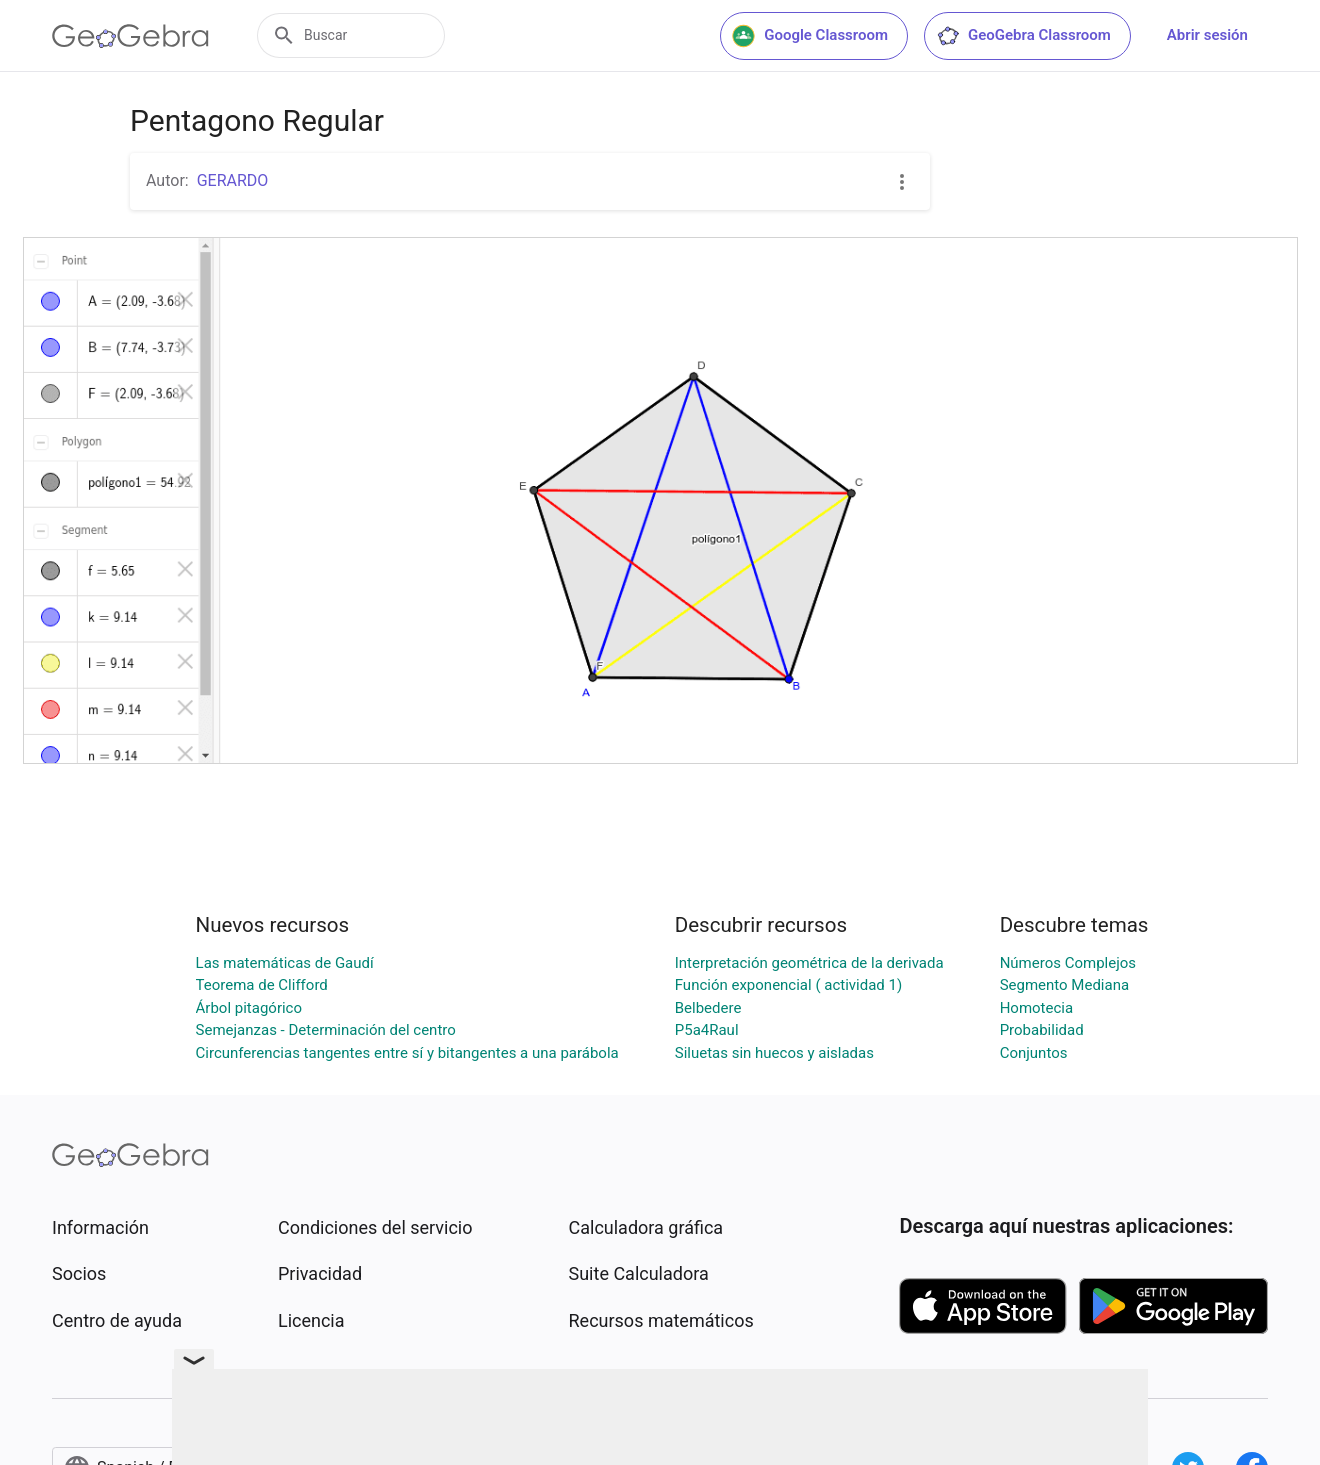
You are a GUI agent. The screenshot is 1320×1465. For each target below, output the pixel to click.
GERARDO (233, 180)
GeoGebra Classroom (1023, 36)
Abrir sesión (1207, 35)
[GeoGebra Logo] (130, 36)
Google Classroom (810, 36)
